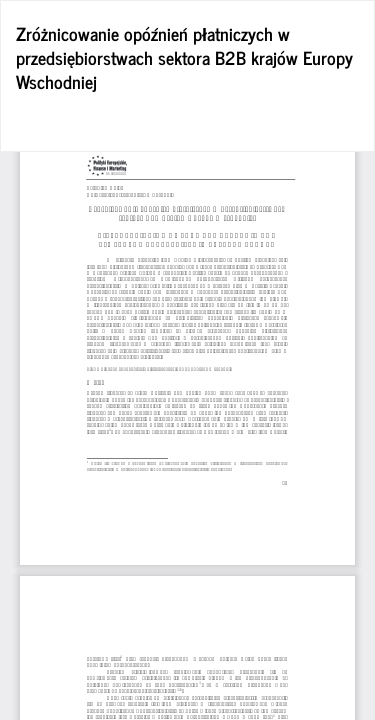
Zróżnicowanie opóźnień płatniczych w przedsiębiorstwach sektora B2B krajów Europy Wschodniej (184, 57)
